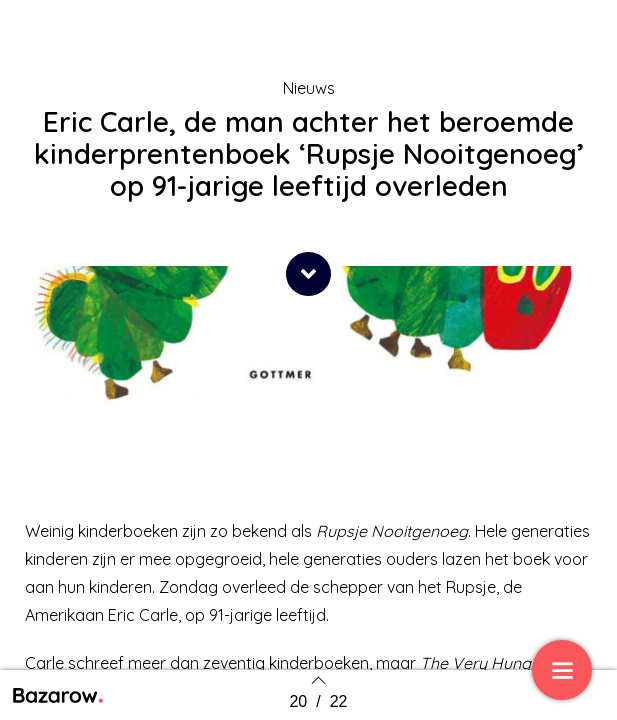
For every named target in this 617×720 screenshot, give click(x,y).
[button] (308, 274)
